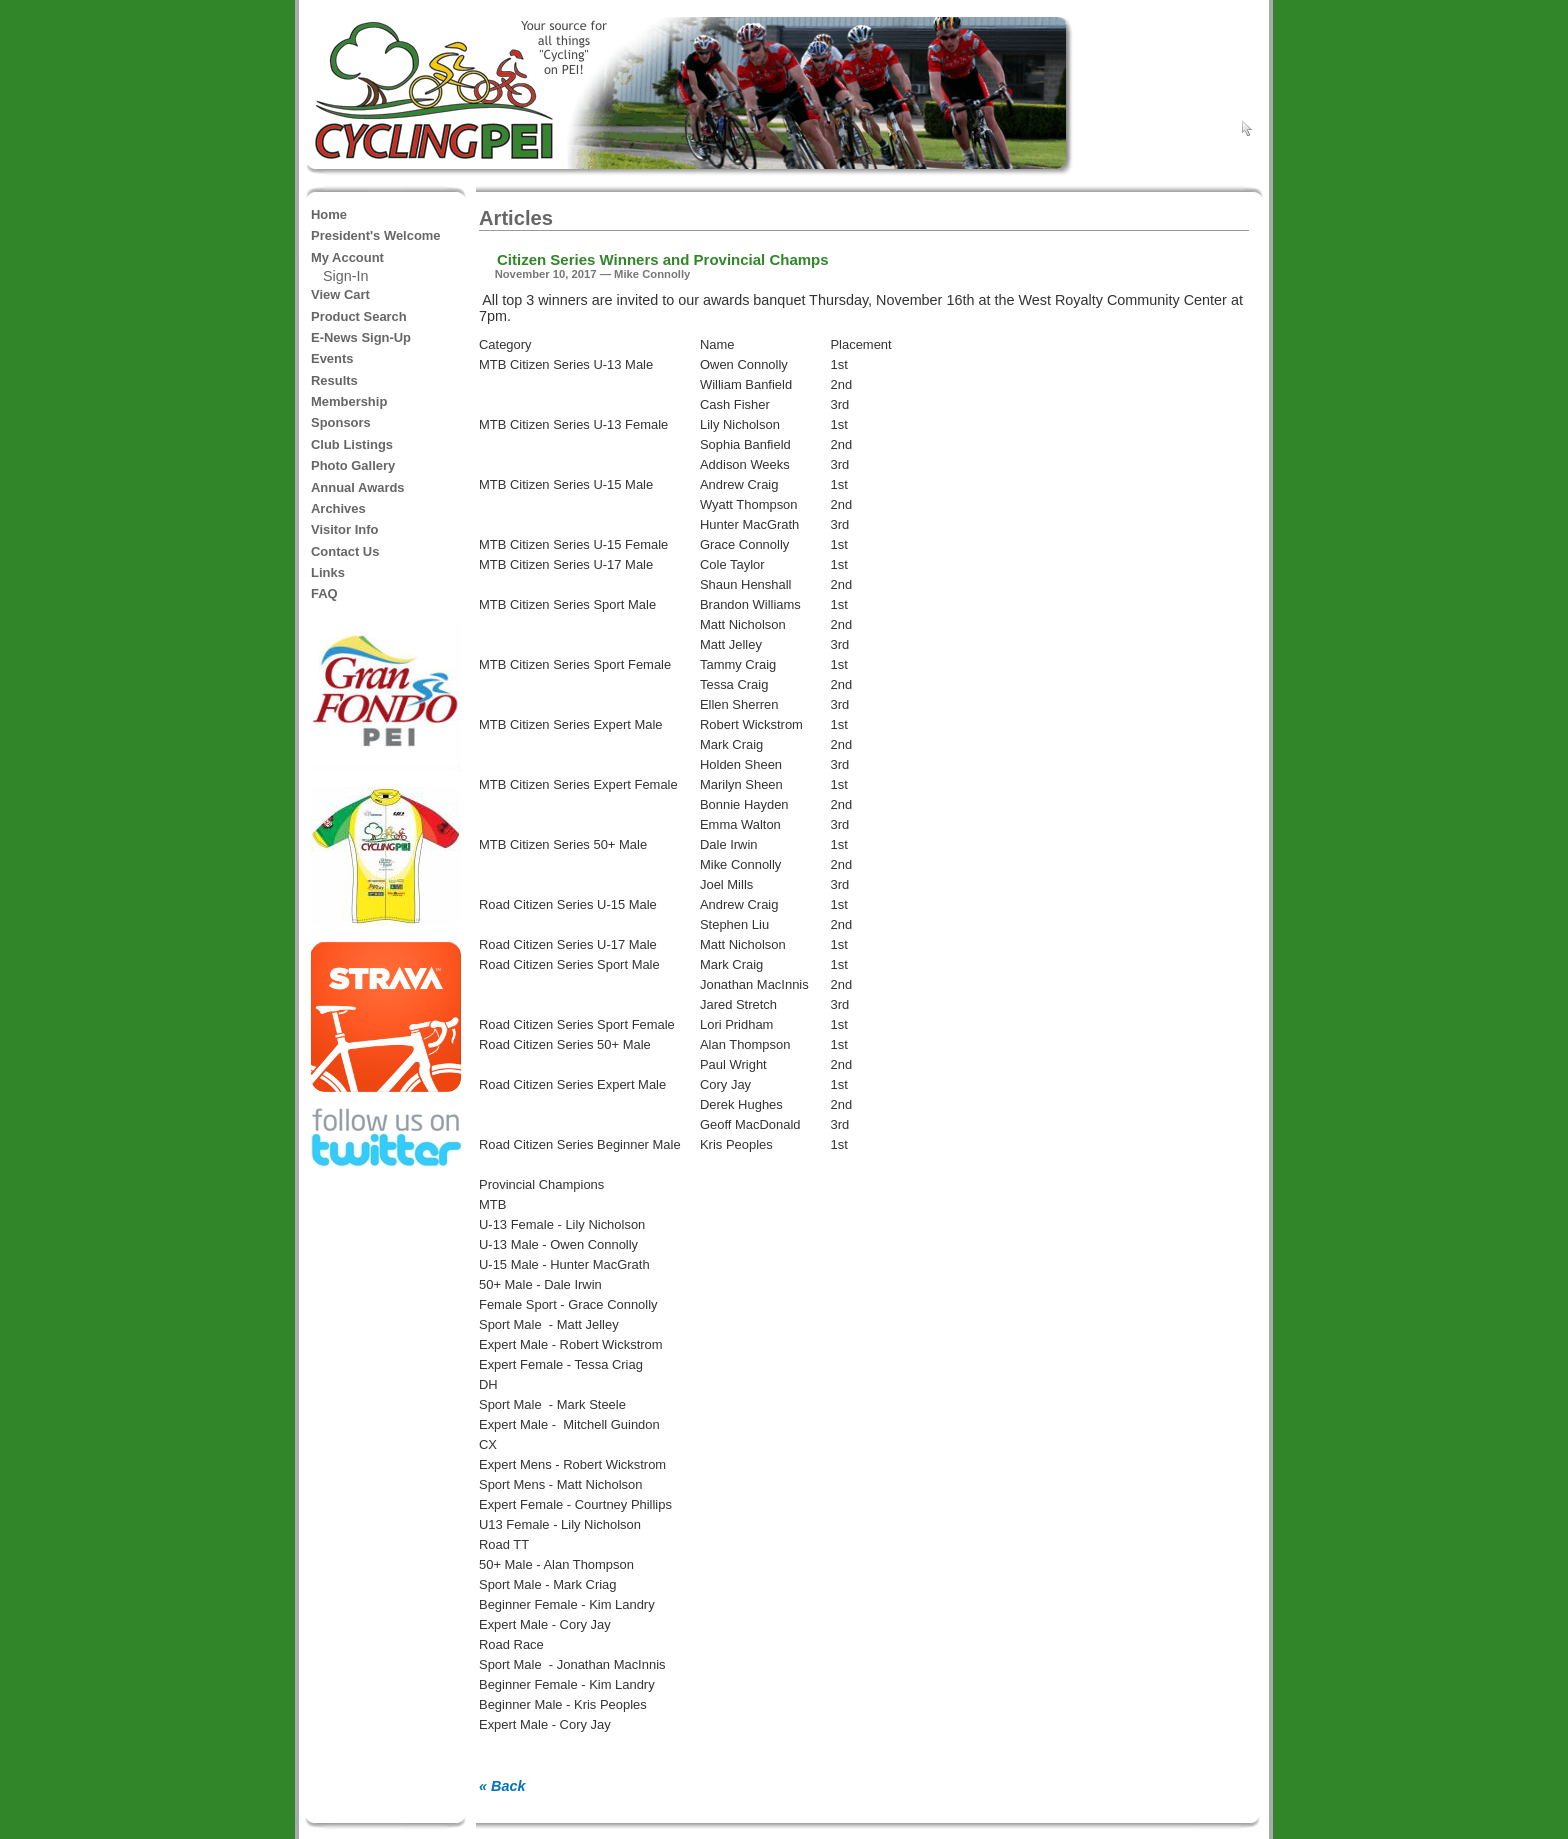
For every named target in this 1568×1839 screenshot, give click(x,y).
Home (329, 214)
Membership (349, 401)
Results (334, 380)
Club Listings (352, 444)
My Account (347, 257)
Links (328, 572)
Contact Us (345, 551)
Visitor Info (344, 529)
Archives (338, 508)
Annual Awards (358, 487)
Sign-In (346, 276)
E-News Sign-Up (361, 337)
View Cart (340, 294)
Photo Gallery (353, 465)
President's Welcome (376, 235)
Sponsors (341, 422)
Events (332, 358)
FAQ (324, 593)
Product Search (359, 316)
